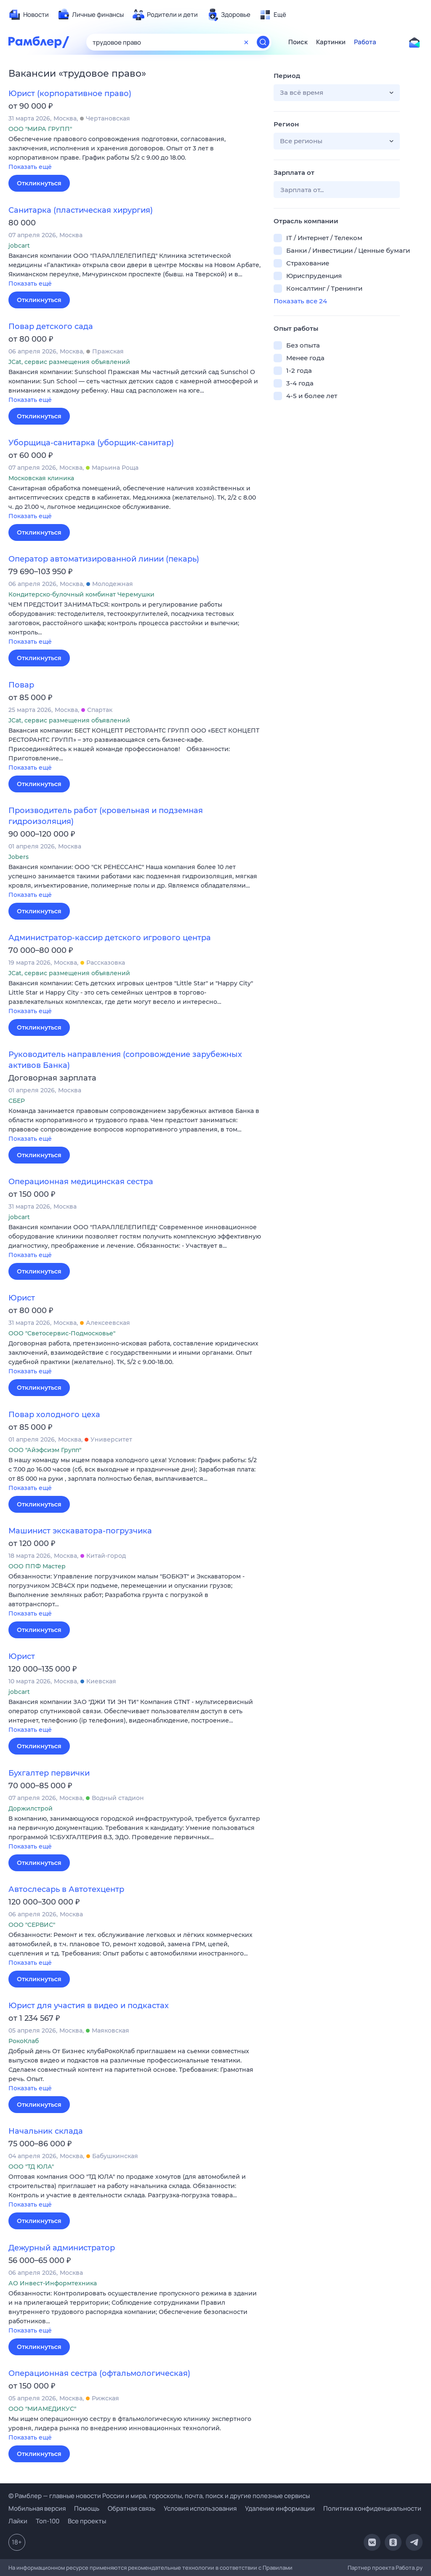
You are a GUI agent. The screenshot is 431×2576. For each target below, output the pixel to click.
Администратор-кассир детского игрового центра (109, 937)
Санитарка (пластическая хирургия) (80, 210)
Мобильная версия (37, 2508)
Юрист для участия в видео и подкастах (88, 2005)
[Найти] (263, 42)
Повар (21, 685)
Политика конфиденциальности (372, 2508)
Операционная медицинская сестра (80, 1181)
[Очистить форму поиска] (246, 42)
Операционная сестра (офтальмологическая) (99, 2373)
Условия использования (200, 2508)
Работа (365, 42)
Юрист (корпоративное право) (69, 93)
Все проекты (87, 2521)
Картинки (331, 42)
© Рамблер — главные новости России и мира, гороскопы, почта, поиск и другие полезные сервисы (159, 2495)
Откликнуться (39, 183)
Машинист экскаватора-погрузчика (80, 1530)
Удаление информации (280, 2508)
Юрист (21, 1298)
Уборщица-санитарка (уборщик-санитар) (91, 442)
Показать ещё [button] (30, 167)
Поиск (298, 42)
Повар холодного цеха (54, 1414)
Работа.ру (409, 2567)
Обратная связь (131, 2508)
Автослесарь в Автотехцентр (66, 1889)
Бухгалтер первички (49, 1773)
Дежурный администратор (61, 2247)
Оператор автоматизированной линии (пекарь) (103, 559)
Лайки (17, 2521)
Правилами (278, 2567)
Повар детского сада (50, 326)
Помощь (86, 2508)
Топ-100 (47, 2521)
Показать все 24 (300, 301)
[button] (134, 153)
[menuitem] (28, 14)
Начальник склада (45, 2131)
